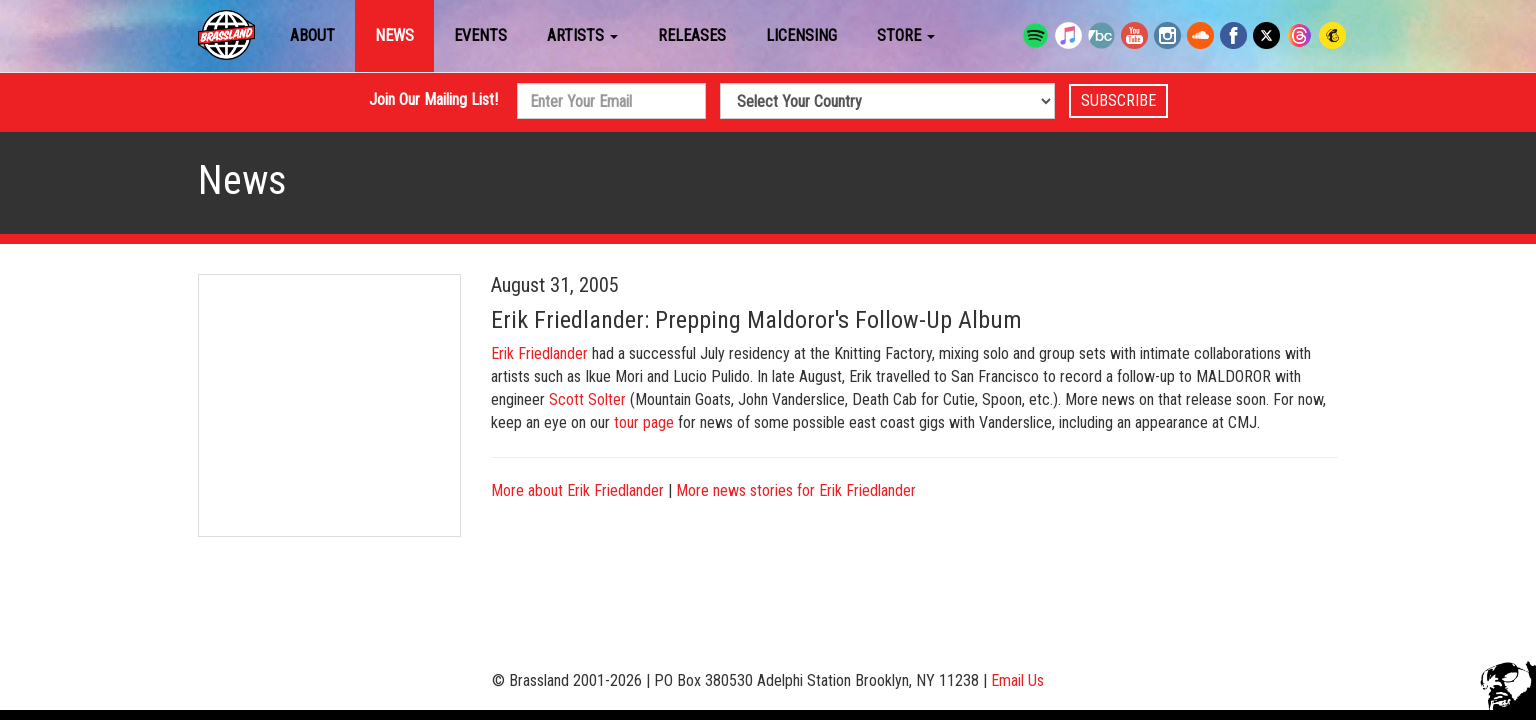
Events (480, 35)
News (394, 35)
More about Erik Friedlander (577, 490)
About (312, 35)
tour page (644, 422)
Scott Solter (587, 399)
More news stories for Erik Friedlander (796, 490)
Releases (692, 35)
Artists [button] (582, 35)
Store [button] (906, 35)
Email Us (1017, 680)
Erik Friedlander (539, 353)
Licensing (801, 35)
